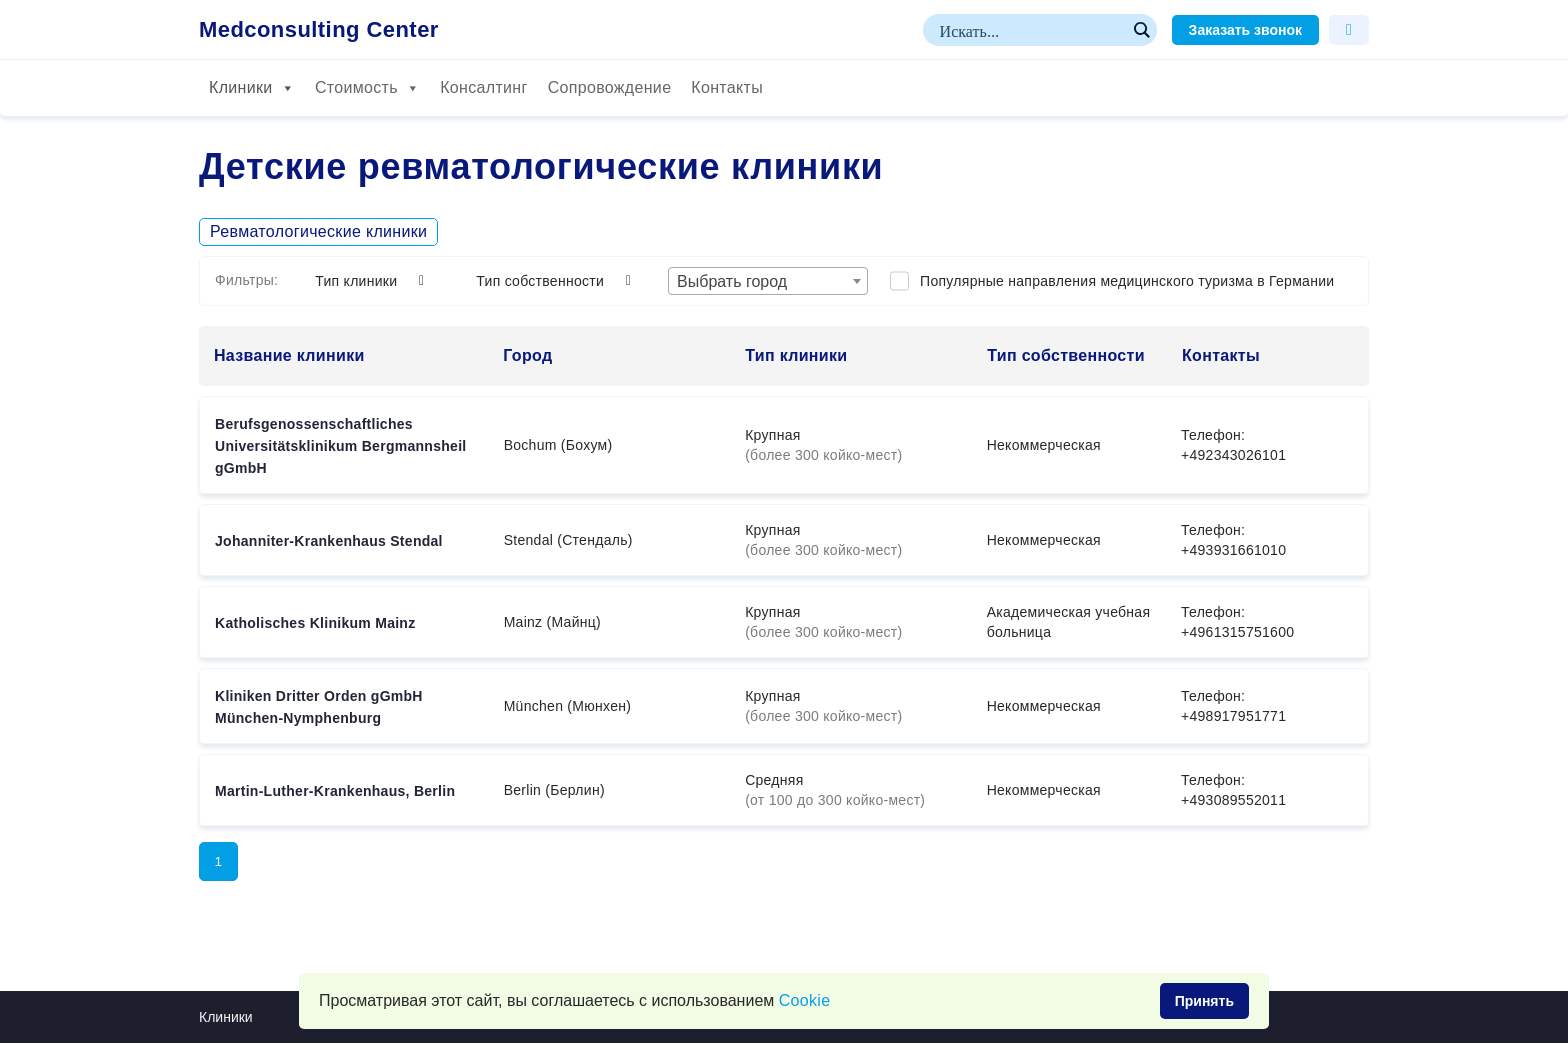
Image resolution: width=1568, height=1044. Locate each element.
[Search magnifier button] (1141, 30)
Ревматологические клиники (318, 231)
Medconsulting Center (319, 30)
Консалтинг (483, 87)
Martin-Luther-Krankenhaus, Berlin (335, 791)
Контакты (727, 87)
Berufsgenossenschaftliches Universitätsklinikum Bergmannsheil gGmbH (341, 446)
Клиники (252, 88)
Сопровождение (610, 87)
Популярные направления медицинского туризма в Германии (1127, 281)
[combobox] (768, 281)
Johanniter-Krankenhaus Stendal (329, 541)
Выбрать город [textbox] (732, 281)
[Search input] (1031, 30)
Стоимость (367, 88)
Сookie (805, 1000)
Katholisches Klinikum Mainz (315, 623)
